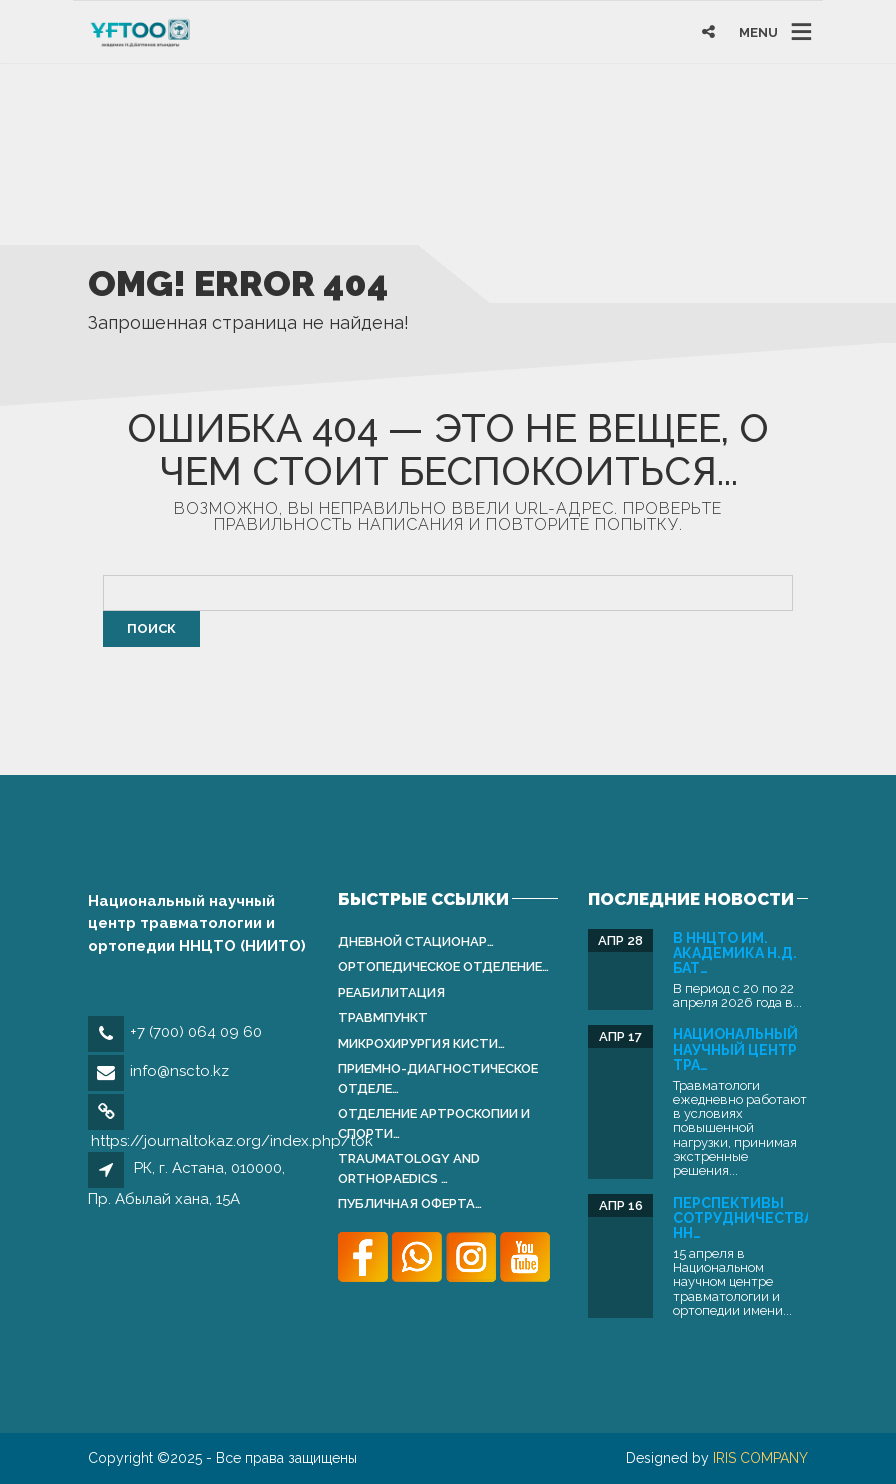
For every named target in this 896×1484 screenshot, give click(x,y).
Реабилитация (391, 992)
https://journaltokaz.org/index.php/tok (232, 1141)
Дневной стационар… (416, 941)
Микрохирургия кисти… (421, 1043)
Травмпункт (383, 1017)
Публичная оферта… (410, 1203)
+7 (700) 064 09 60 (196, 1032)
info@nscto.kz (179, 1071)
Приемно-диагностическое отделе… (438, 1078)
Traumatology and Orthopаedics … (409, 1168)
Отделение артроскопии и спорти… (434, 1123)
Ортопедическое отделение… (443, 966)
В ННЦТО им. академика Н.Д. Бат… (735, 953)
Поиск (151, 628)
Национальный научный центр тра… (735, 1049)
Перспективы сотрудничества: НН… (745, 1218)
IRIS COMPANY (760, 1458)
